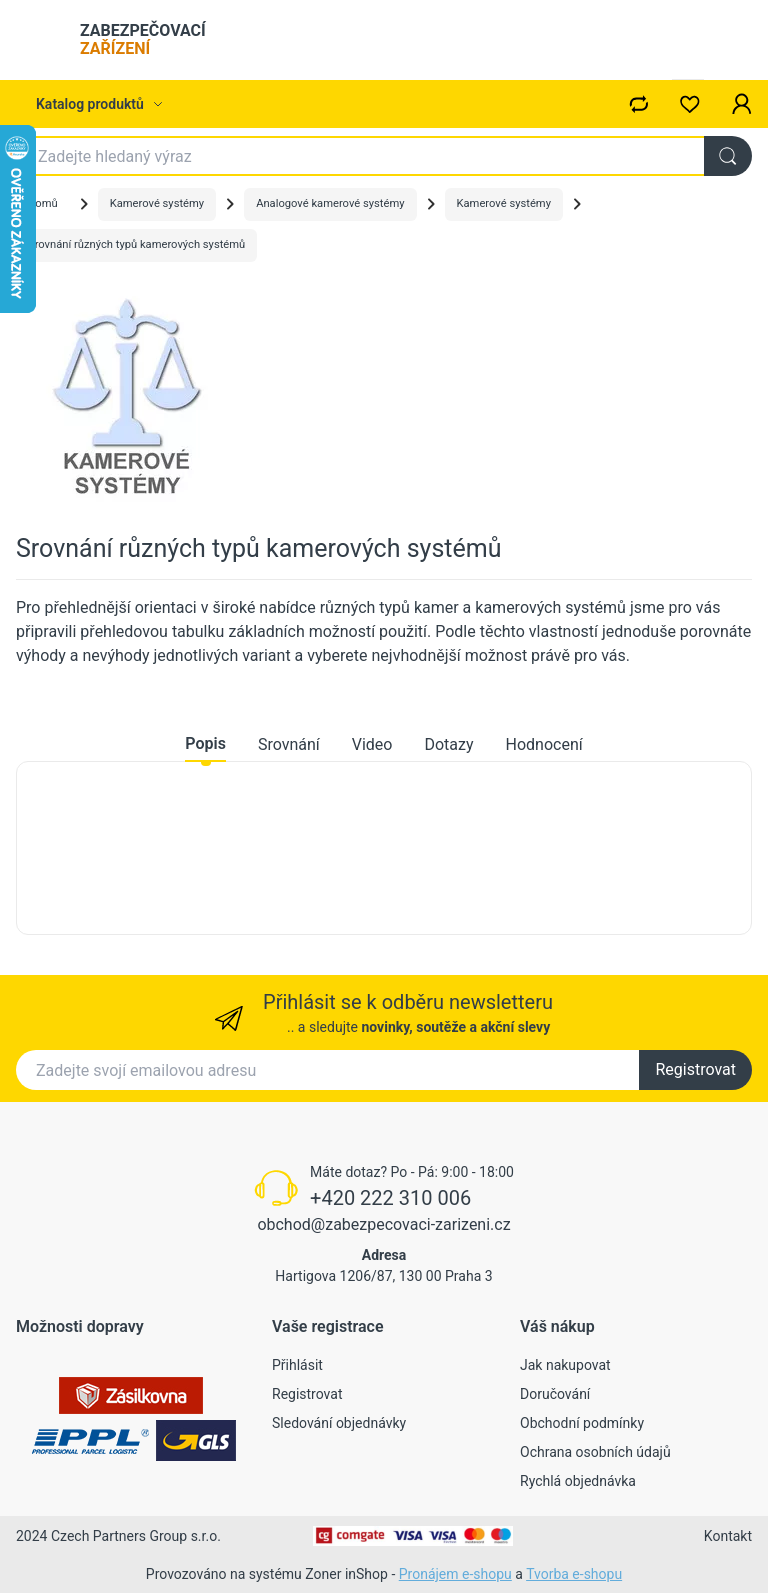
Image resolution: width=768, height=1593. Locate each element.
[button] (742, 104)
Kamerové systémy (157, 203)
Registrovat (695, 1069)
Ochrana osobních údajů (595, 1452)
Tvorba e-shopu (574, 1574)
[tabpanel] (384, 848)
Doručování (555, 1394)
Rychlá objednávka (578, 1481)
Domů (43, 203)
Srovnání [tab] (289, 744)
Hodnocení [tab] (544, 744)
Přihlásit (297, 1365)
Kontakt (728, 1536)
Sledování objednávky (339, 1423)
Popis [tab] (205, 743)
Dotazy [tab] (448, 744)
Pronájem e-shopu (455, 1574)
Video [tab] (372, 744)
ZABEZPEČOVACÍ (143, 39)
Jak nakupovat (565, 1365)
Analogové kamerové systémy (330, 203)
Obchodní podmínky (582, 1423)
